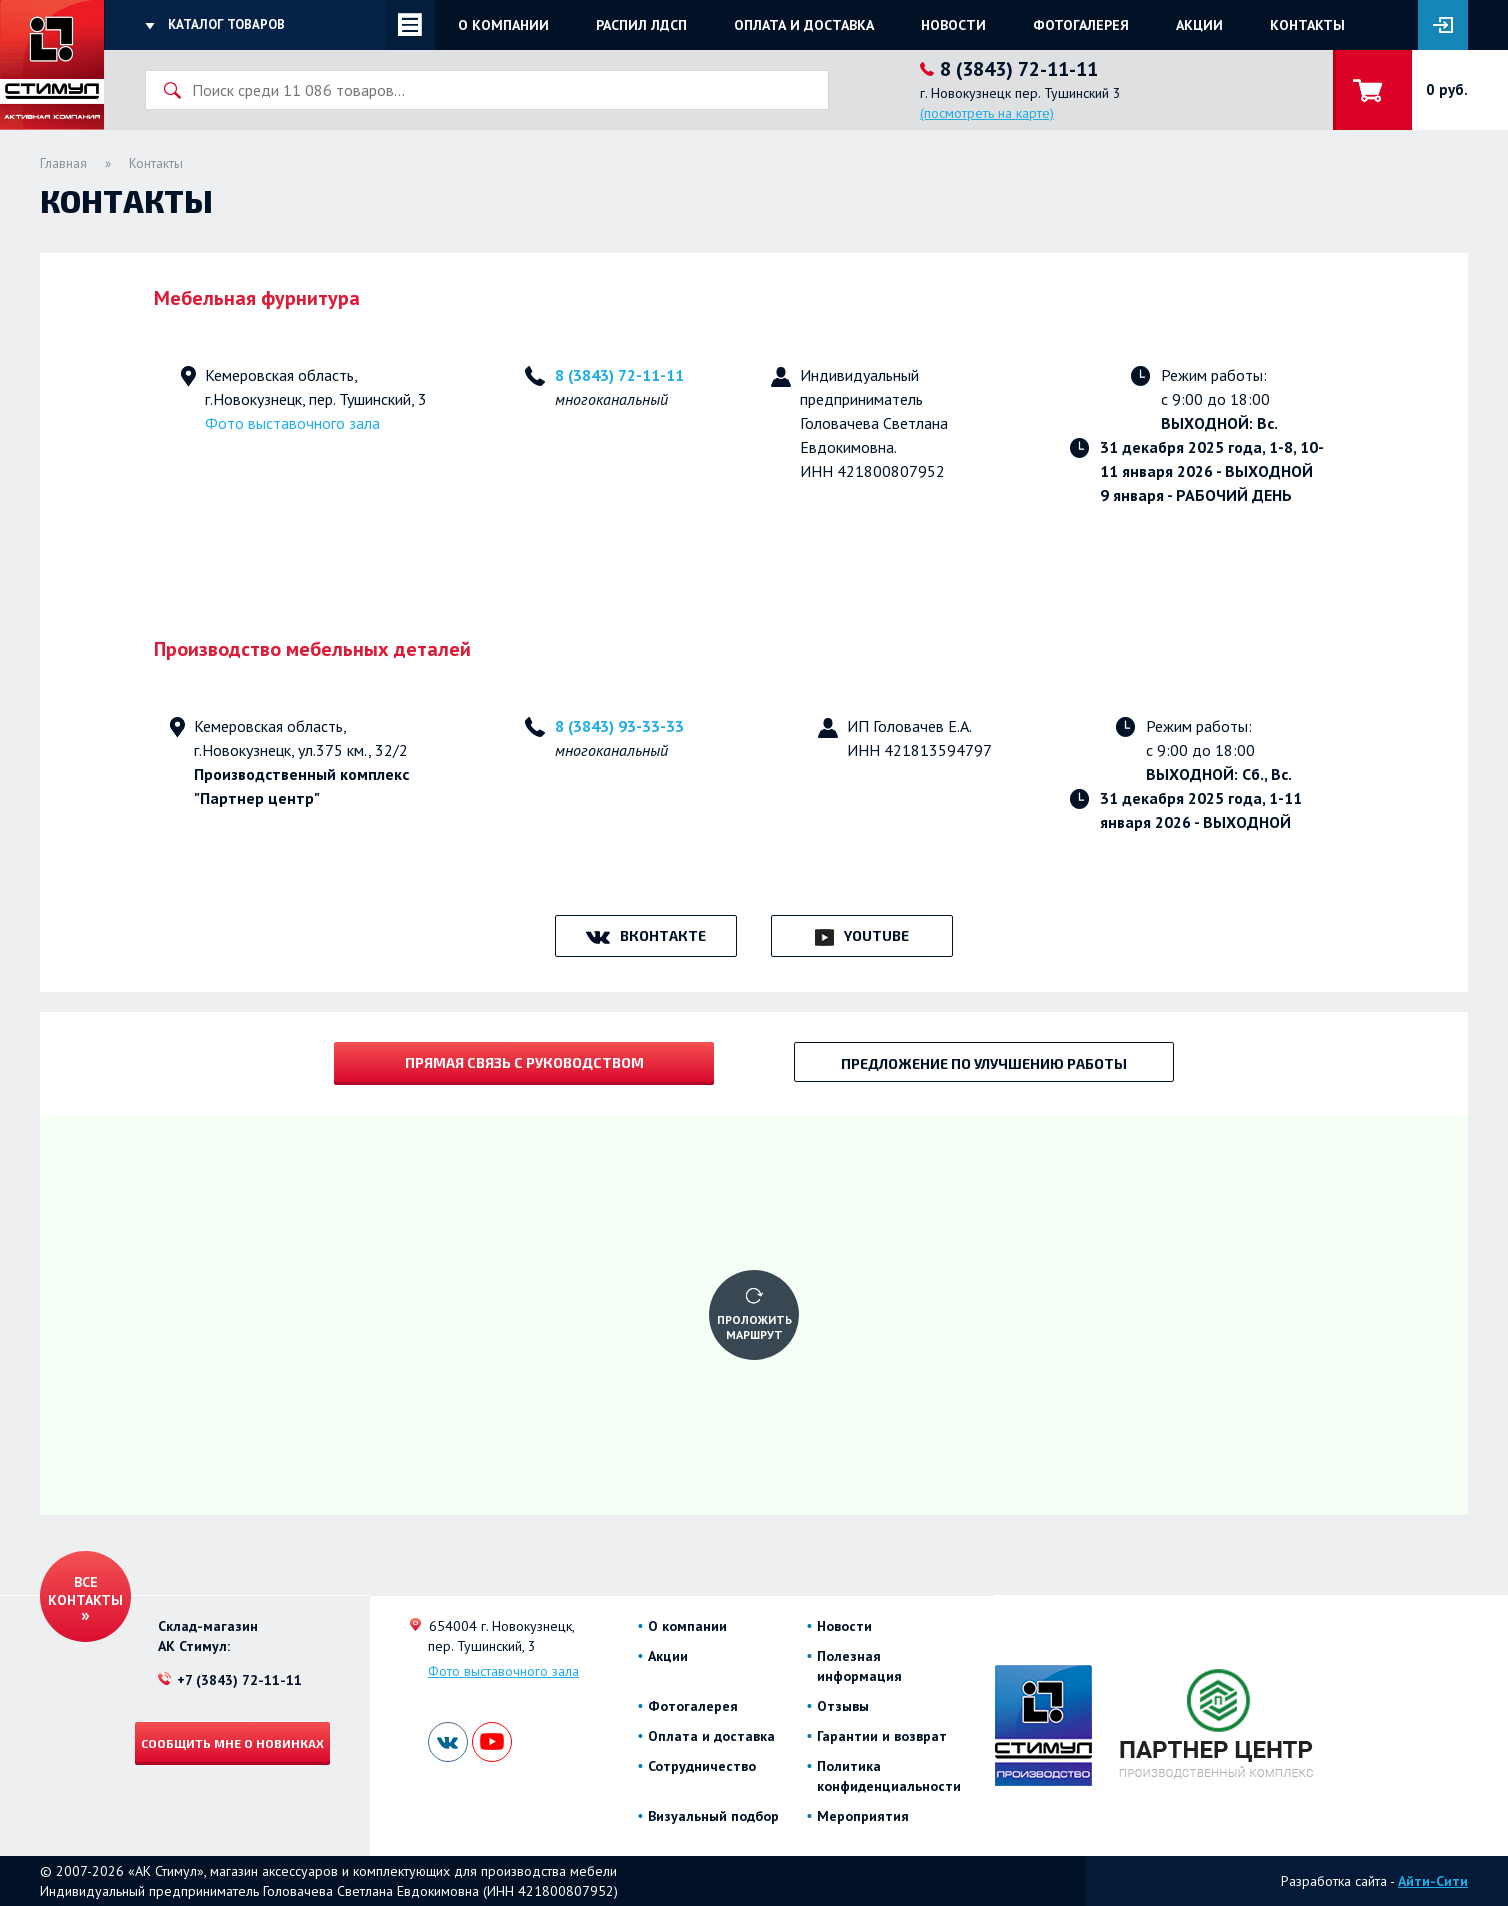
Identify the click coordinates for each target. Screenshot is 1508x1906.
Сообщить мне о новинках (232, 1743)
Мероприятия (863, 1816)
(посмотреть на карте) (987, 113)
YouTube (876, 935)
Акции (1199, 25)
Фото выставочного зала (292, 423)
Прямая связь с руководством (524, 1062)
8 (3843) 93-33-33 (619, 726)
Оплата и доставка (804, 25)
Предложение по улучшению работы (984, 1063)
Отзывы (843, 1706)
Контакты (1307, 25)
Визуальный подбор (713, 1816)
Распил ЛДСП (641, 25)
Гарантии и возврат (882, 1736)
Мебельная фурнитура (257, 298)
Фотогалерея (1081, 25)
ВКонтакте (663, 935)
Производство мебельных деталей (312, 649)
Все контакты (85, 1591)
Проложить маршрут (754, 1327)
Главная (63, 163)
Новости (953, 25)
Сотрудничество (702, 1766)
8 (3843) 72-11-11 (619, 375)
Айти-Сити (1433, 1881)
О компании (503, 25)
